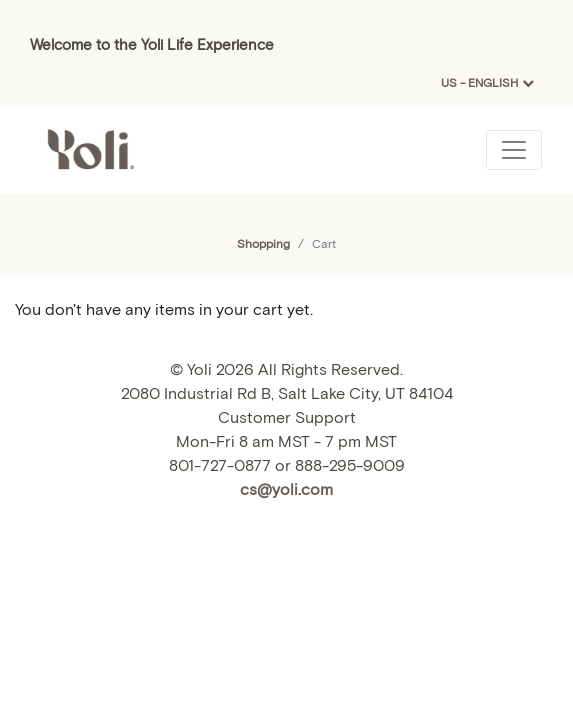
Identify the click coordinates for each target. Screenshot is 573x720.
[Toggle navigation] (514, 150)
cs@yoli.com (286, 488)
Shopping (263, 243)
